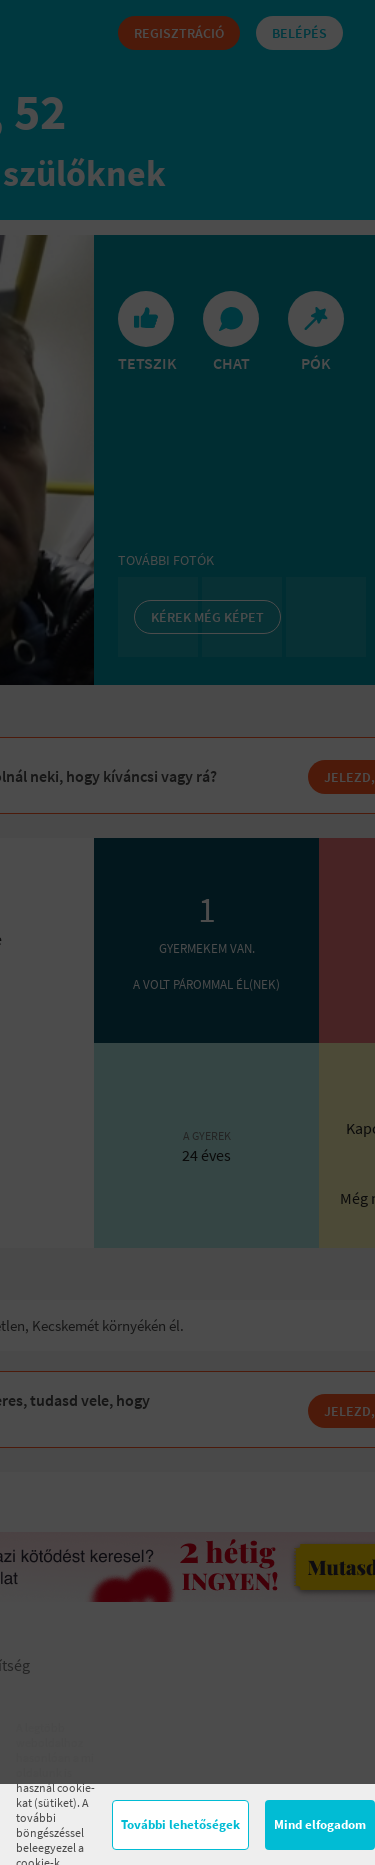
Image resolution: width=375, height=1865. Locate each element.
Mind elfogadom (320, 1824)
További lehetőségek (180, 1824)
